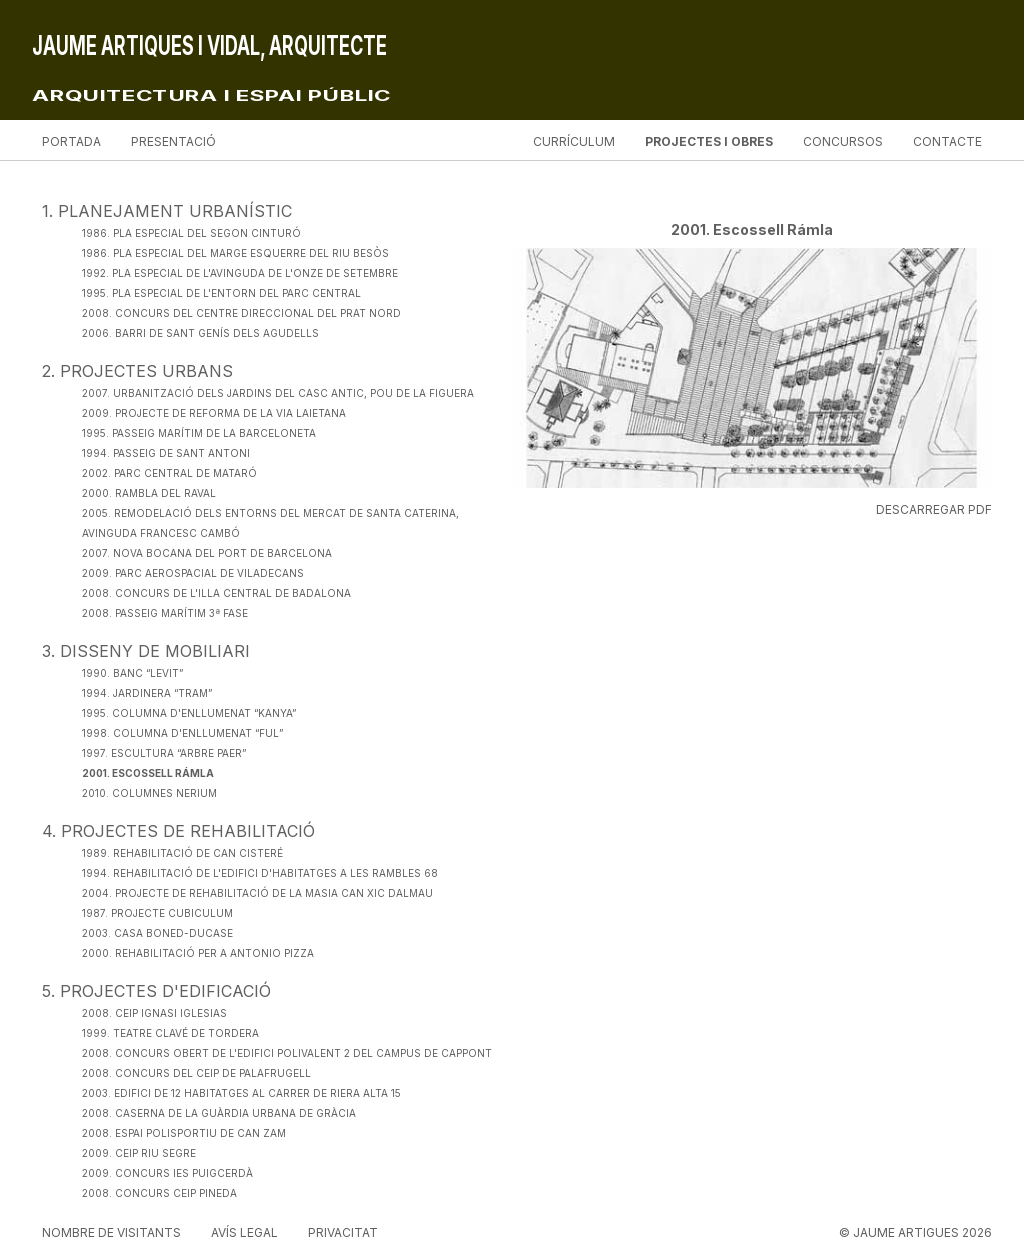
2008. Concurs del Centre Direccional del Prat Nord (241, 313)
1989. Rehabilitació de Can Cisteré (182, 853)
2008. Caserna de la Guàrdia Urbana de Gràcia (219, 1113)
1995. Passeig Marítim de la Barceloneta (199, 433)
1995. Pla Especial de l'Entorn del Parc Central (221, 293)
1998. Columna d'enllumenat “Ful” (182, 733)
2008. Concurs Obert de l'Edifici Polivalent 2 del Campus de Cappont (287, 1053)
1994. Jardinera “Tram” (147, 693)
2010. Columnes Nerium (149, 793)
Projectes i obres (709, 141)
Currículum (574, 141)
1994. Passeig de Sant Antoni (166, 453)
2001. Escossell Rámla (148, 773)
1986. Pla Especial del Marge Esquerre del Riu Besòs (235, 253)
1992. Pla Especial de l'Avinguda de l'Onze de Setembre (240, 273)
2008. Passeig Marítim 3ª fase (165, 613)
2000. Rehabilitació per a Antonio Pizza (198, 953)
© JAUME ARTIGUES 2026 (915, 1232)
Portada (71, 141)
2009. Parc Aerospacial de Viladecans (193, 573)
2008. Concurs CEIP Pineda (159, 1193)
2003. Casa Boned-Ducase (157, 933)
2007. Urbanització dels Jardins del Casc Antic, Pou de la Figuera (278, 393)
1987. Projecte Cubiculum (157, 913)
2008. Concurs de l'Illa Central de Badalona (216, 593)
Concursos (843, 141)
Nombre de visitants (111, 1232)
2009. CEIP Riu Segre (139, 1153)
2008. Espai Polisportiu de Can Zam (184, 1133)
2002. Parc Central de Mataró (169, 473)
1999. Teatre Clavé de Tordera (170, 1033)
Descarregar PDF (934, 509)
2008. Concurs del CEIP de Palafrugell (196, 1073)
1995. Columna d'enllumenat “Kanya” (189, 713)
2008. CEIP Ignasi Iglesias (154, 1013)
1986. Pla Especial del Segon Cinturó (191, 233)
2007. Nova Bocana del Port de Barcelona (207, 553)
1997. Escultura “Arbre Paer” (164, 753)
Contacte (947, 141)
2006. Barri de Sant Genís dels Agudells (200, 333)
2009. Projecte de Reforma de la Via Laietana (214, 413)
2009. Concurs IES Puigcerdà (167, 1173)
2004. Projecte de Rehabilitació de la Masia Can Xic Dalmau (257, 893)
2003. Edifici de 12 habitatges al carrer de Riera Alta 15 (241, 1093)
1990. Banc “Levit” (132, 673)
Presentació (173, 141)
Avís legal (244, 1232)
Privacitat (343, 1232)
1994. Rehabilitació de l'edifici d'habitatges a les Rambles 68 (260, 873)
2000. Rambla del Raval (149, 493)
